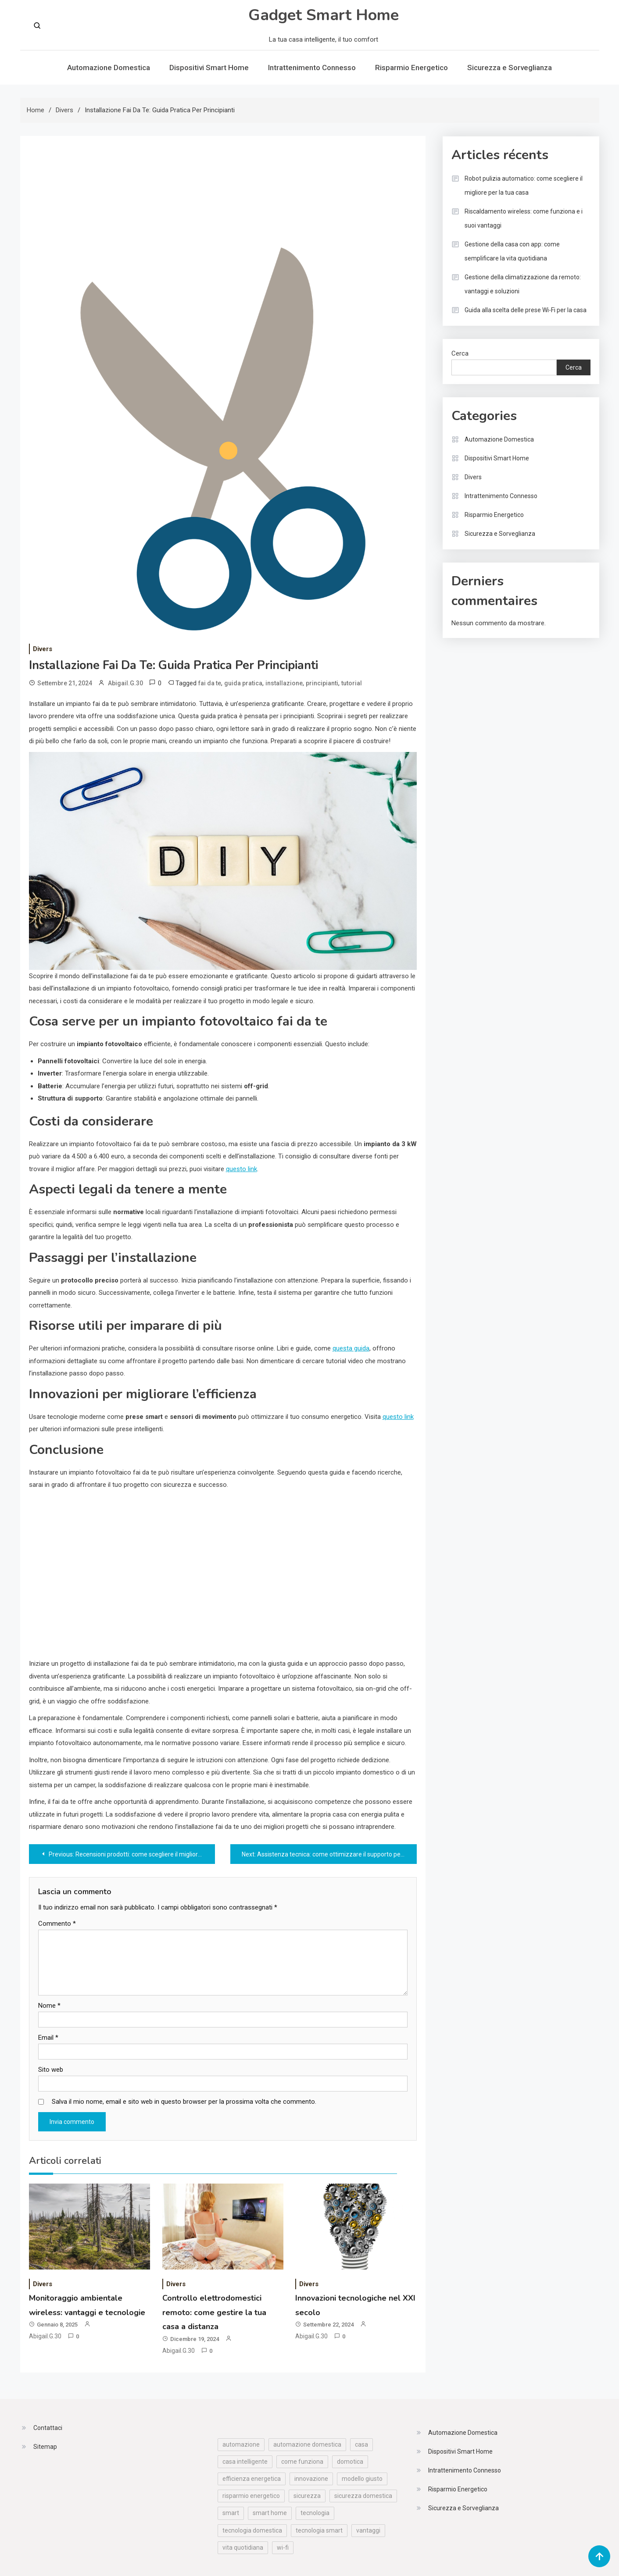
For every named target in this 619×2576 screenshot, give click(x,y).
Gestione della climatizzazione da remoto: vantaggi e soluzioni (523, 284)
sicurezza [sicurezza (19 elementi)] (307, 2495)
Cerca (460, 353)
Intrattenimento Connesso (312, 67)
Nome (49, 2005)
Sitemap (45, 2446)
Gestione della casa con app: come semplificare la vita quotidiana (512, 251)
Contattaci (47, 2427)
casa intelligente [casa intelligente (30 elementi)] (245, 2461)
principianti (322, 683)
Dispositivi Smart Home (209, 67)
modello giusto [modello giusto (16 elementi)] (362, 2478)
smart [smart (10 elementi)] (230, 2512)
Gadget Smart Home (323, 15)
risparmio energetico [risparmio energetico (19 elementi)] (251, 2495)
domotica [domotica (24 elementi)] (350, 2461)
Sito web (50, 2070)
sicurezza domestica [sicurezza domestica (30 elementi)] (363, 2495)
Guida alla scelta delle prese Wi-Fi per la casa (526, 310)
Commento (57, 1924)
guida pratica (243, 683)
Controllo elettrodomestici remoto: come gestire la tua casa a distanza (214, 2312)
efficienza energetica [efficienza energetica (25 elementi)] (251, 2478)
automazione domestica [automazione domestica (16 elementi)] (307, 2444)
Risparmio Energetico (411, 67)
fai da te (209, 683)
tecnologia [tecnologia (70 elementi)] (315, 2512)
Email (48, 2038)
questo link (241, 1169)
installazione (284, 683)
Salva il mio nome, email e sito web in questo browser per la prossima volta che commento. (184, 2102)
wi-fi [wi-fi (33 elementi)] (283, 2547)
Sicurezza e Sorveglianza (509, 67)
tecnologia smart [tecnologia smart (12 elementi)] (319, 2530)
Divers (42, 649)
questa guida (351, 1348)
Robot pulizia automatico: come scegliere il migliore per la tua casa (524, 185)
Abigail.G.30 (125, 683)
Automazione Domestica (108, 67)
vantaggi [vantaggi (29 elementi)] (368, 2530)
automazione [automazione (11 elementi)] (241, 2444)
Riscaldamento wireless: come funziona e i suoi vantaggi (524, 218)
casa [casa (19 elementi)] (361, 2444)
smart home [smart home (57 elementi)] (270, 2512)
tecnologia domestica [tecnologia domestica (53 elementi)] (252, 2530)
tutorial (351, 683)
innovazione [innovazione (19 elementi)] (311, 2478)
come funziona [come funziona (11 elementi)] (302, 2461)
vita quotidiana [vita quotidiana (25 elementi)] (242, 2547)
